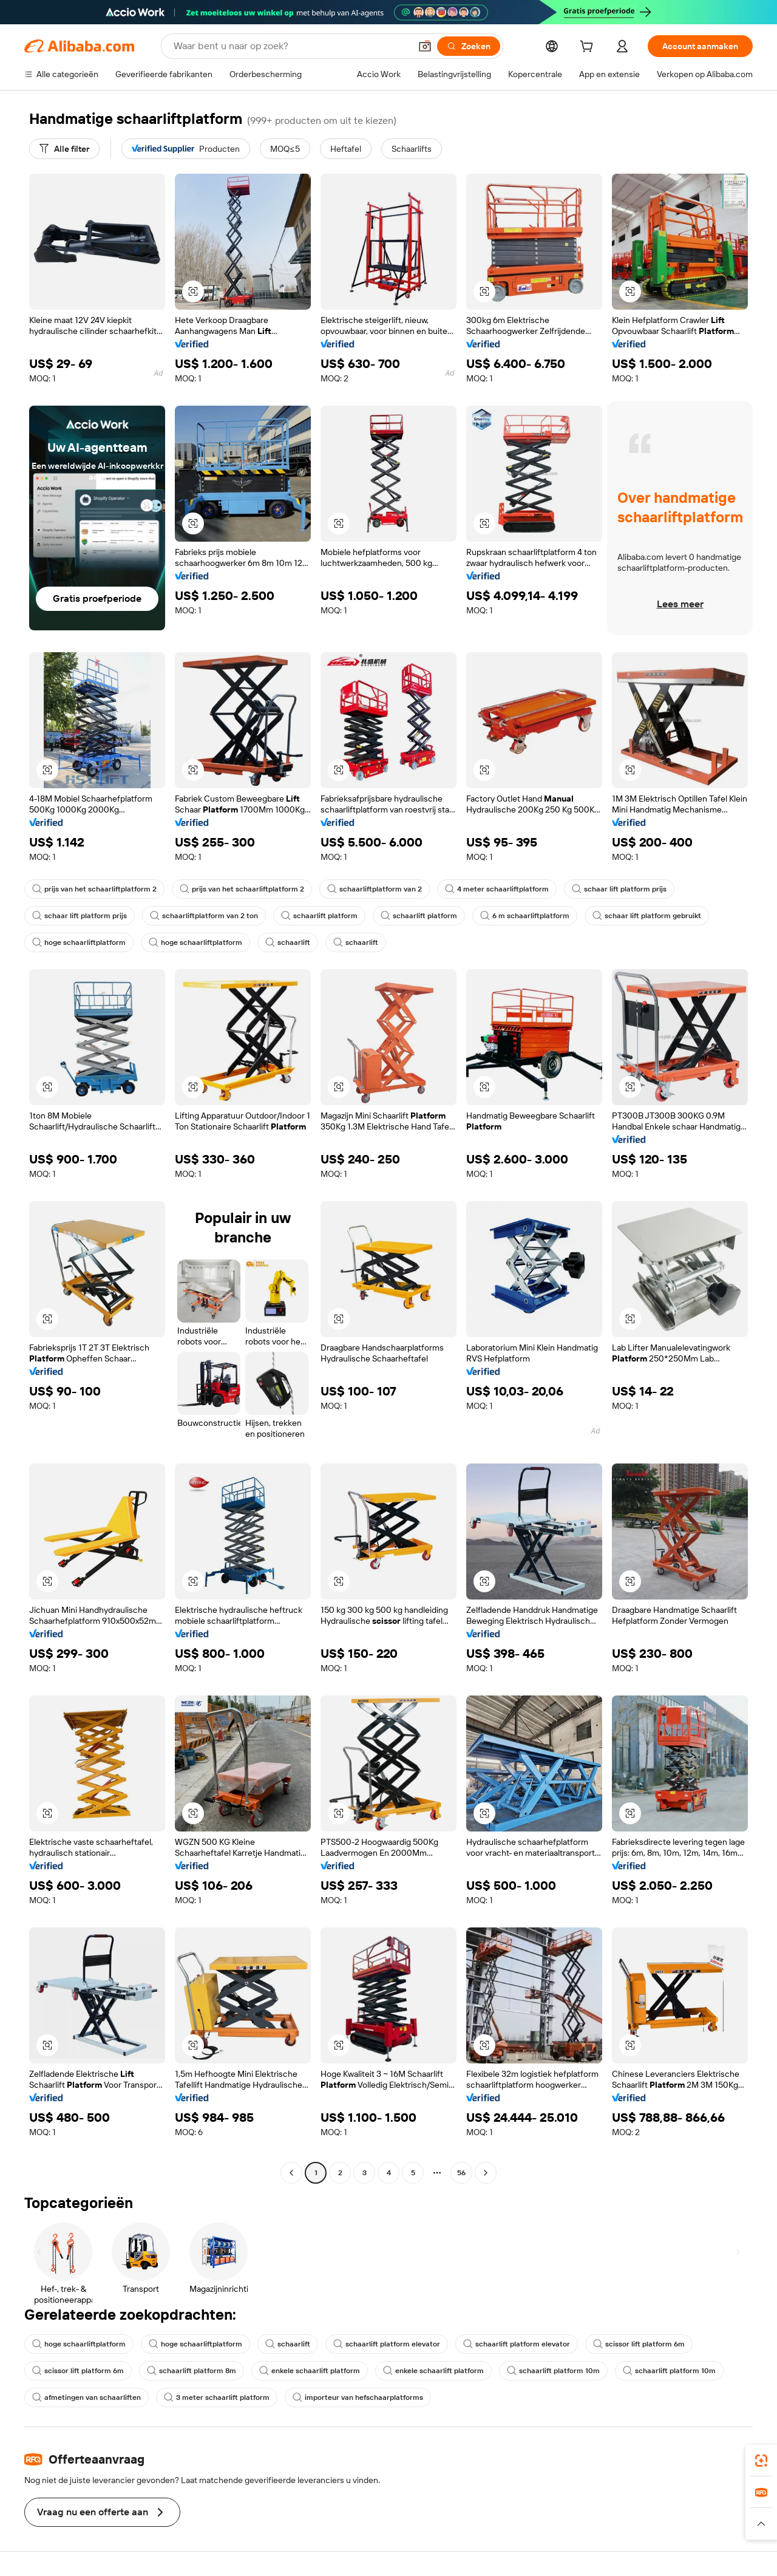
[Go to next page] (486, 2173)
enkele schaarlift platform (309, 2371)
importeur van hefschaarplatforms (358, 2397)
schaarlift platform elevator (386, 2344)
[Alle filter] (64, 148)
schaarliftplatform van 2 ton (204, 916)
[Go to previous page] (291, 2173)
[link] (761, 2460)
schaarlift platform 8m (191, 2371)
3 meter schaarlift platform (217, 2397)
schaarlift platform (319, 916)
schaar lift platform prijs (619, 889)
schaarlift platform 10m (553, 2371)
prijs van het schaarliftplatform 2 (94, 889)
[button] (425, 46)
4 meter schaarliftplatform (497, 889)
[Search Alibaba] (291, 46)
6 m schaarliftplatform (524, 916)
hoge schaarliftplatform (79, 942)
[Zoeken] (468, 46)
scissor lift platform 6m (639, 2344)
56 (461, 2173)
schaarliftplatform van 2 (374, 889)
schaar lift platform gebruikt (646, 916)
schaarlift (287, 942)
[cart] (589, 48)
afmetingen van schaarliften (86, 2397)
